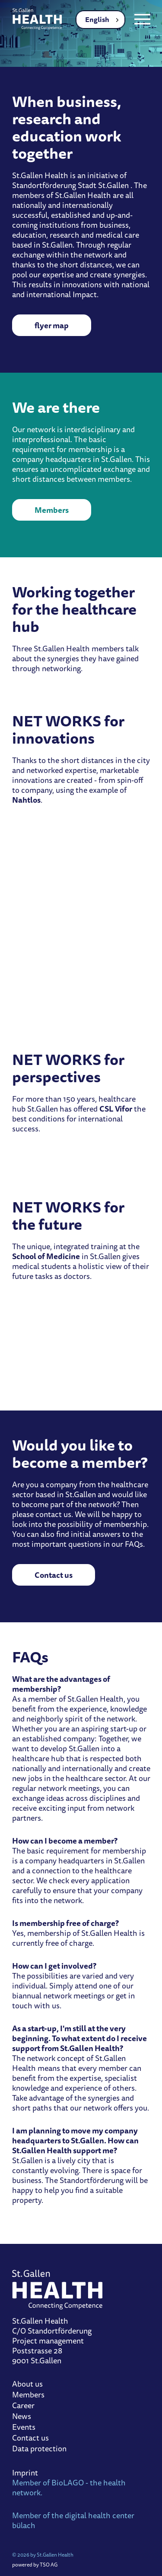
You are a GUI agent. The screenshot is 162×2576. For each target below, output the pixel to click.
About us (27, 2384)
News (21, 2416)
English (97, 19)
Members (52, 510)
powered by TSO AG (34, 2564)
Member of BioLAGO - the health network (69, 2487)
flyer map (52, 325)
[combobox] (100, 19)
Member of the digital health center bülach (73, 2520)
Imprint (25, 2472)
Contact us (54, 1575)
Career (23, 2405)
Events (23, 2427)
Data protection (39, 2448)
